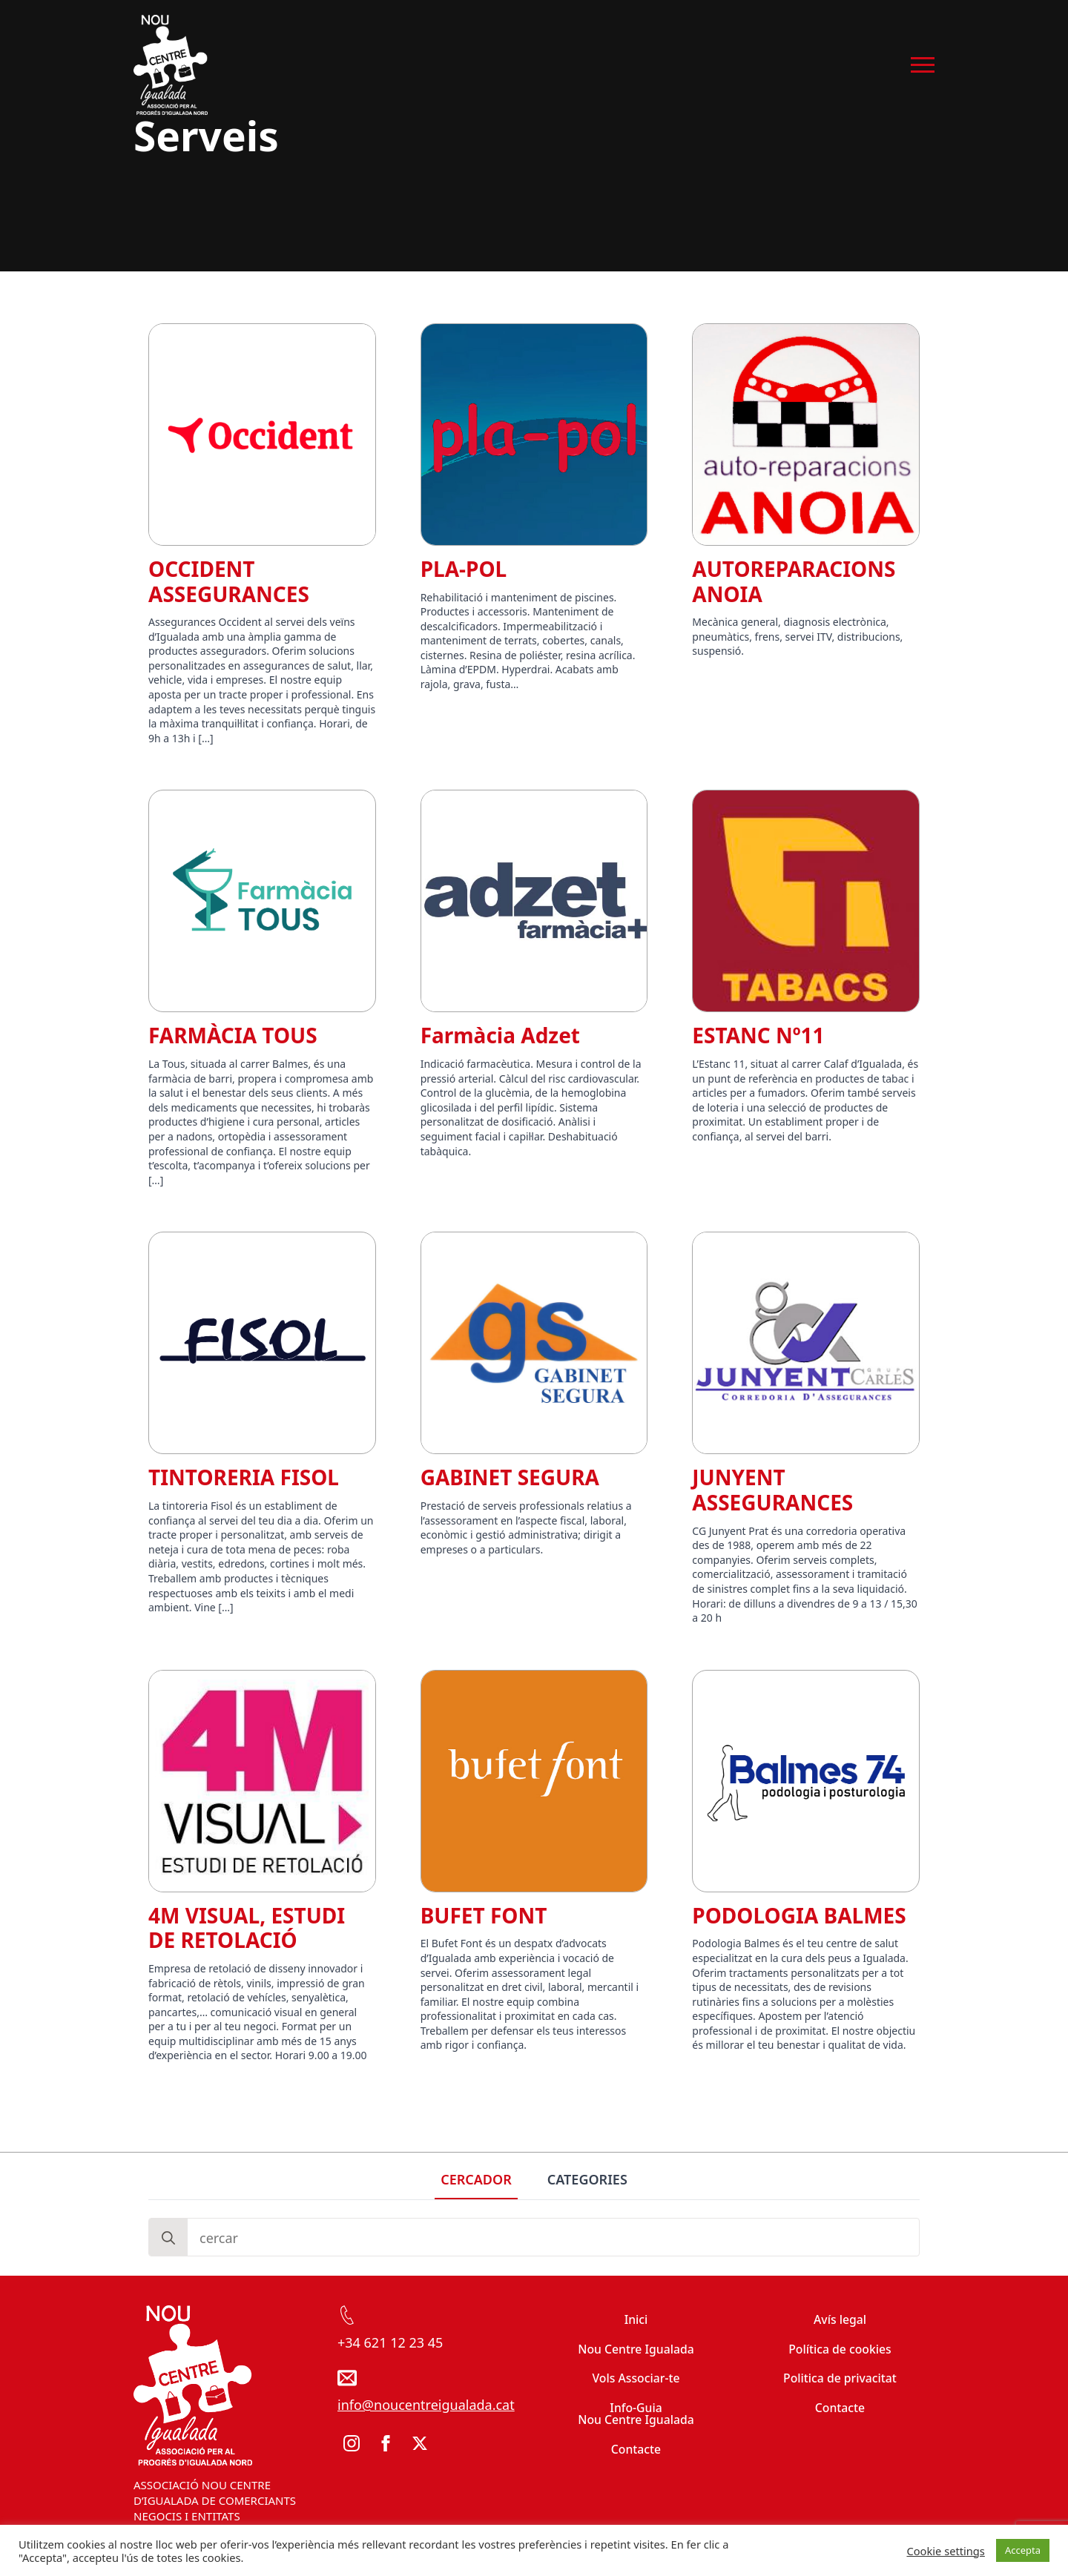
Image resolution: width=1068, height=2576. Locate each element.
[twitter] (420, 2443)
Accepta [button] (1023, 2550)
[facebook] (386, 2443)
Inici (636, 2319)
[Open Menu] (922, 65)
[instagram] (351, 2443)
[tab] (476, 2179)
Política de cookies (839, 2349)
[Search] (168, 2238)
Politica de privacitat (840, 2378)
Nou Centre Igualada (636, 2349)
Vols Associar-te (635, 2378)
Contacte (636, 2449)
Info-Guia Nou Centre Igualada (636, 2414)
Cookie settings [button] (945, 2550)
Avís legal (840, 2319)
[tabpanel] (534, 2237)
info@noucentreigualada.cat (426, 2405)
